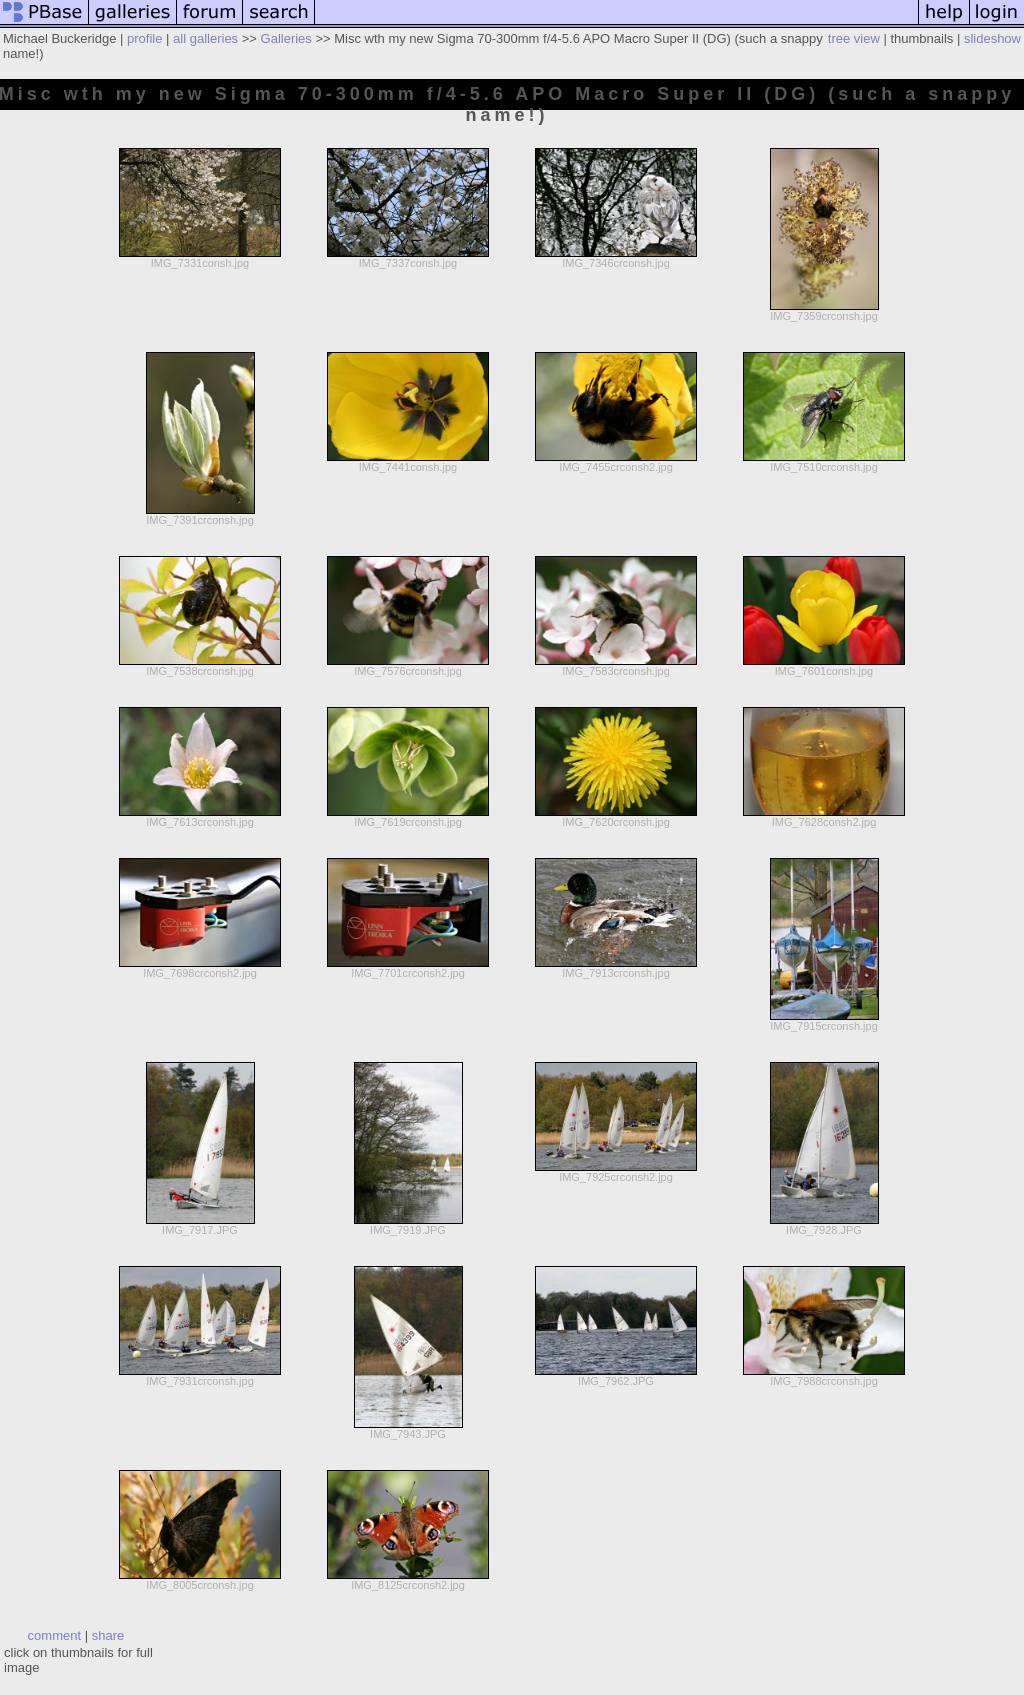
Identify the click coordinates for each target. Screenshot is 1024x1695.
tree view (854, 38)
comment (54, 1635)
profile (144, 38)
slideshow (992, 38)
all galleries (205, 38)
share (108, 1635)
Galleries (286, 38)
